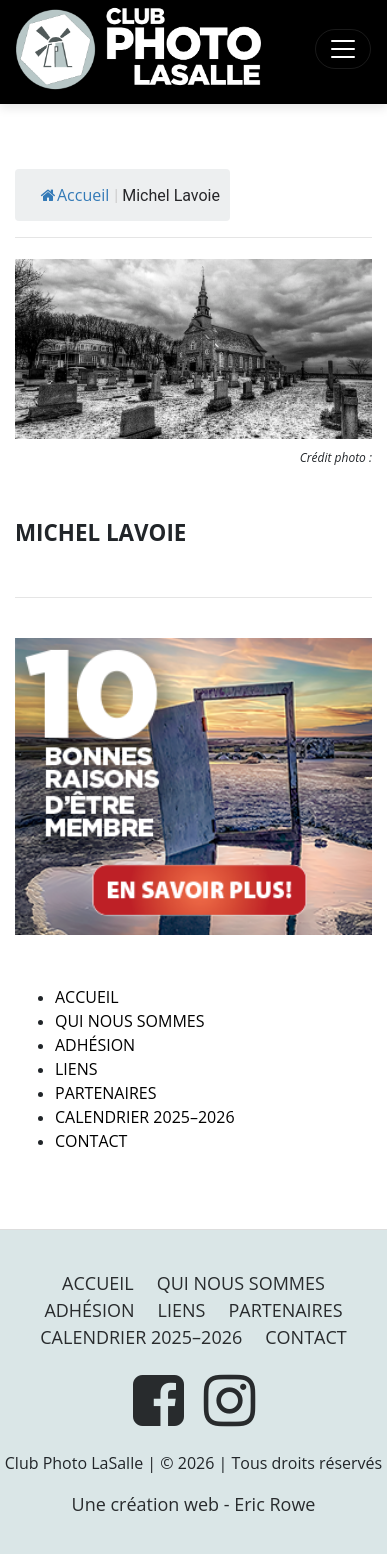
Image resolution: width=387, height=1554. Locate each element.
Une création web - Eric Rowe (194, 1504)
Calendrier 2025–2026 (145, 1117)
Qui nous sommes (129, 1021)
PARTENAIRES (106, 1093)
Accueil (75, 195)
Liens (76, 1069)
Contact (91, 1141)
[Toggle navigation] (343, 49)
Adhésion (95, 1045)
